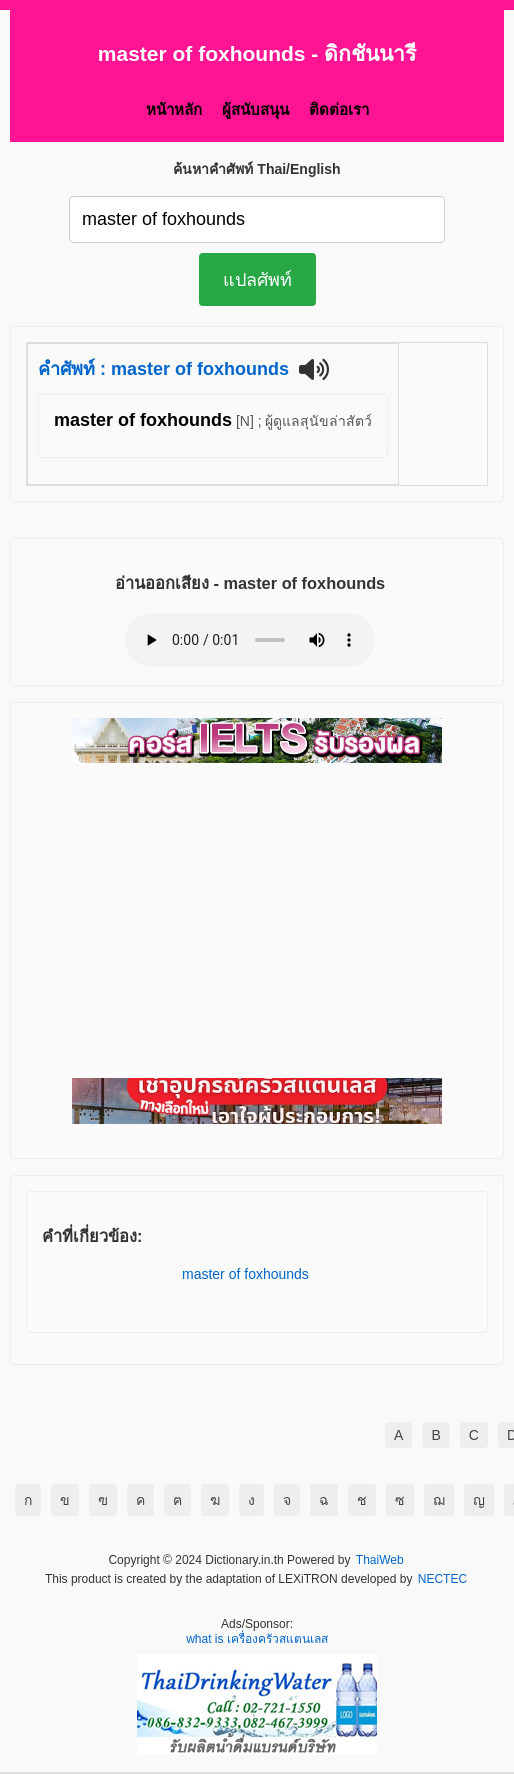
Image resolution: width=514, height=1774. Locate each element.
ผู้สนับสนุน (255, 109)
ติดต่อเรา (339, 109)
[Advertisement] (257, 922)
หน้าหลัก (174, 109)
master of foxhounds (245, 1274)
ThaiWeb (380, 1561)
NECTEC (442, 1580)
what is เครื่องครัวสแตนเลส (257, 1640)
